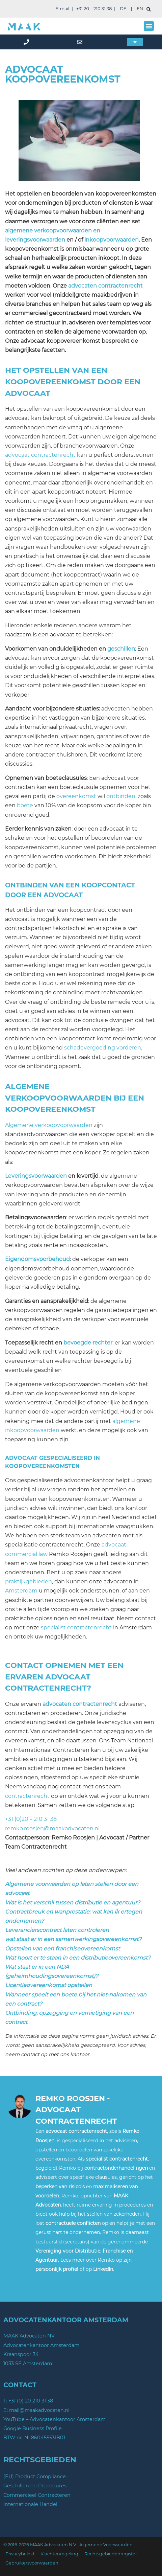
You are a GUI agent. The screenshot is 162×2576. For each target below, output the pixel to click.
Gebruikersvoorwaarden (31, 2563)
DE (123, 8)
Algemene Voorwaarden (106, 2544)
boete (25, 805)
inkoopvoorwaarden (111, 239)
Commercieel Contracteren (37, 2495)
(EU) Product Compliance (34, 2476)
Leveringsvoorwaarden (36, 1176)
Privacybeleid (19, 2553)
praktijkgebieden (28, 1581)
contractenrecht (27, 1796)
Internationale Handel (30, 2504)
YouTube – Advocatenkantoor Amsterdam (54, 2419)
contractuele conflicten (73, 2223)
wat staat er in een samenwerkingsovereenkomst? (73, 1939)
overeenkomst (76, 796)
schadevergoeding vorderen (102, 1047)
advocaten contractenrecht (105, 286)
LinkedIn (103, 2269)
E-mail (62, 8)
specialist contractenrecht (76, 1627)
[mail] (81, 42)
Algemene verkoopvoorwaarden (48, 1125)
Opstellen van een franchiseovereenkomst (62, 1948)
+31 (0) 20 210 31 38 (30, 2401)
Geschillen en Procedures (34, 2486)
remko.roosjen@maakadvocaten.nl (52, 1828)
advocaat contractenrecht (40, 455)
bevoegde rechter (87, 1342)
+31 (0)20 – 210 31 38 (31, 1819)
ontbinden (120, 796)
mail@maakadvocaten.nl (39, 2410)
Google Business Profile (32, 2428)
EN (140, 8)
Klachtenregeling (59, 2553)
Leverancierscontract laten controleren (57, 1930)
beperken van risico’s (60, 2187)
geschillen (121, 649)
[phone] (27, 42)
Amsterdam (21, 1590)
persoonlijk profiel (56, 2269)
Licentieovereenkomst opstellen (48, 1985)
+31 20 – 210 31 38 (94, 8)
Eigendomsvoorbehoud (37, 1259)
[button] (149, 26)
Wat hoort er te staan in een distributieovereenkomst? (78, 1957)
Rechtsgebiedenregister (110, 2553)
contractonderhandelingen (116, 2168)
